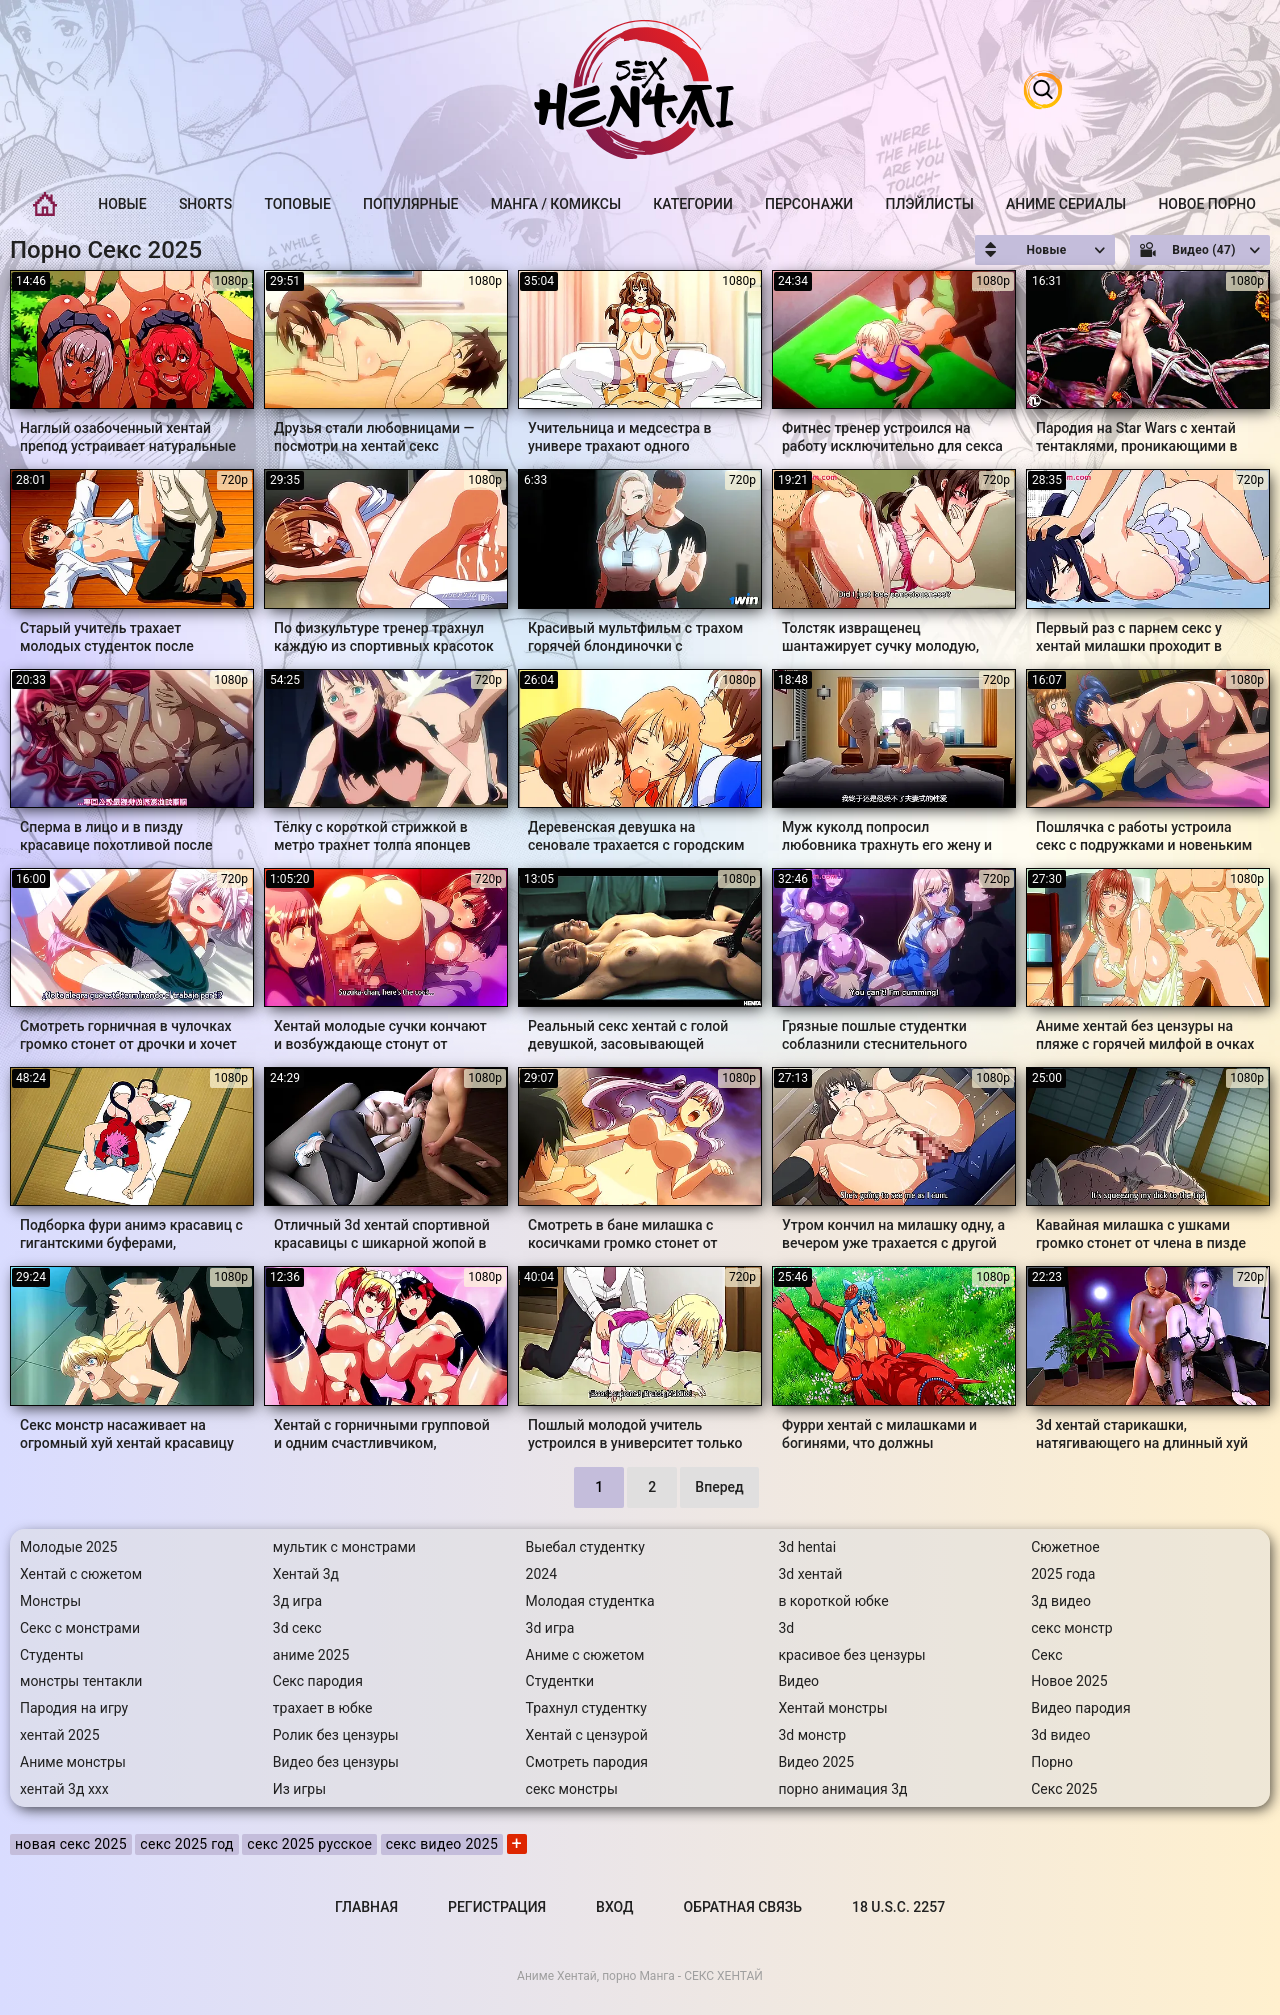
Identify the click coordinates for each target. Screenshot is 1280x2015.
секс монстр (1071, 1628)
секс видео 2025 (442, 1844)
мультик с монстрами (344, 1547)
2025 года (1063, 1574)
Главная (45, 204)
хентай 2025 (60, 1735)
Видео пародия (1080, 1708)
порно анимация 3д (842, 1789)
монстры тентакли (81, 1681)
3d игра (550, 1628)
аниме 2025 (311, 1655)
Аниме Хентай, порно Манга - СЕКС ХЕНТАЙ (640, 1976)
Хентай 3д (306, 1574)
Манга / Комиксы (556, 204)
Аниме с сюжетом (585, 1655)
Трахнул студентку (586, 1708)
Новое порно (1207, 204)
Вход (614, 1907)
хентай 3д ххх (64, 1789)
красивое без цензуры (851, 1655)
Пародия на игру (74, 1708)
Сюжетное (1065, 1547)
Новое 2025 (1069, 1681)
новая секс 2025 (71, 1844)
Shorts (205, 204)
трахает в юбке (323, 1708)
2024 (541, 1574)
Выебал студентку (585, 1547)
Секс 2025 (1064, 1789)
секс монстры (572, 1789)
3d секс (297, 1628)
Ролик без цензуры (336, 1735)
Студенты (52, 1655)
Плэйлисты (929, 204)
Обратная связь (743, 1907)
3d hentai (807, 1547)
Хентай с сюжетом (81, 1574)
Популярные (410, 204)
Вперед (719, 1487)
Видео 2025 (816, 1762)
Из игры (299, 1789)
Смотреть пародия (587, 1762)
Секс (1046, 1655)
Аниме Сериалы (1066, 204)
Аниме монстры (73, 1762)
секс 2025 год (187, 1844)
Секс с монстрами (80, 1628)
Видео (798, 1681)
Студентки (560, 1681)
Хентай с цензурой (587, 1735)
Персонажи (809, 204)
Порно (1052, 1762)
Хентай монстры (832, 1708)
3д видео (1061, 1601)
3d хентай (810, 1574)
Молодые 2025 (68, 1547)
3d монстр (812, 1735)
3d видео (1060, 1735)
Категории (693, 204)
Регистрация (497, 1907)
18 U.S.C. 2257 (898, 1907)
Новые (122, 204)
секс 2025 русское (309, 1844)
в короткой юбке (833, 1601)
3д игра (297, 1601)
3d (786, 1628)
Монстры (50, 1601)
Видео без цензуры (336, 1762)
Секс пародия (318, 1681)
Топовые (297, 204)
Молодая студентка (590, 1601)
